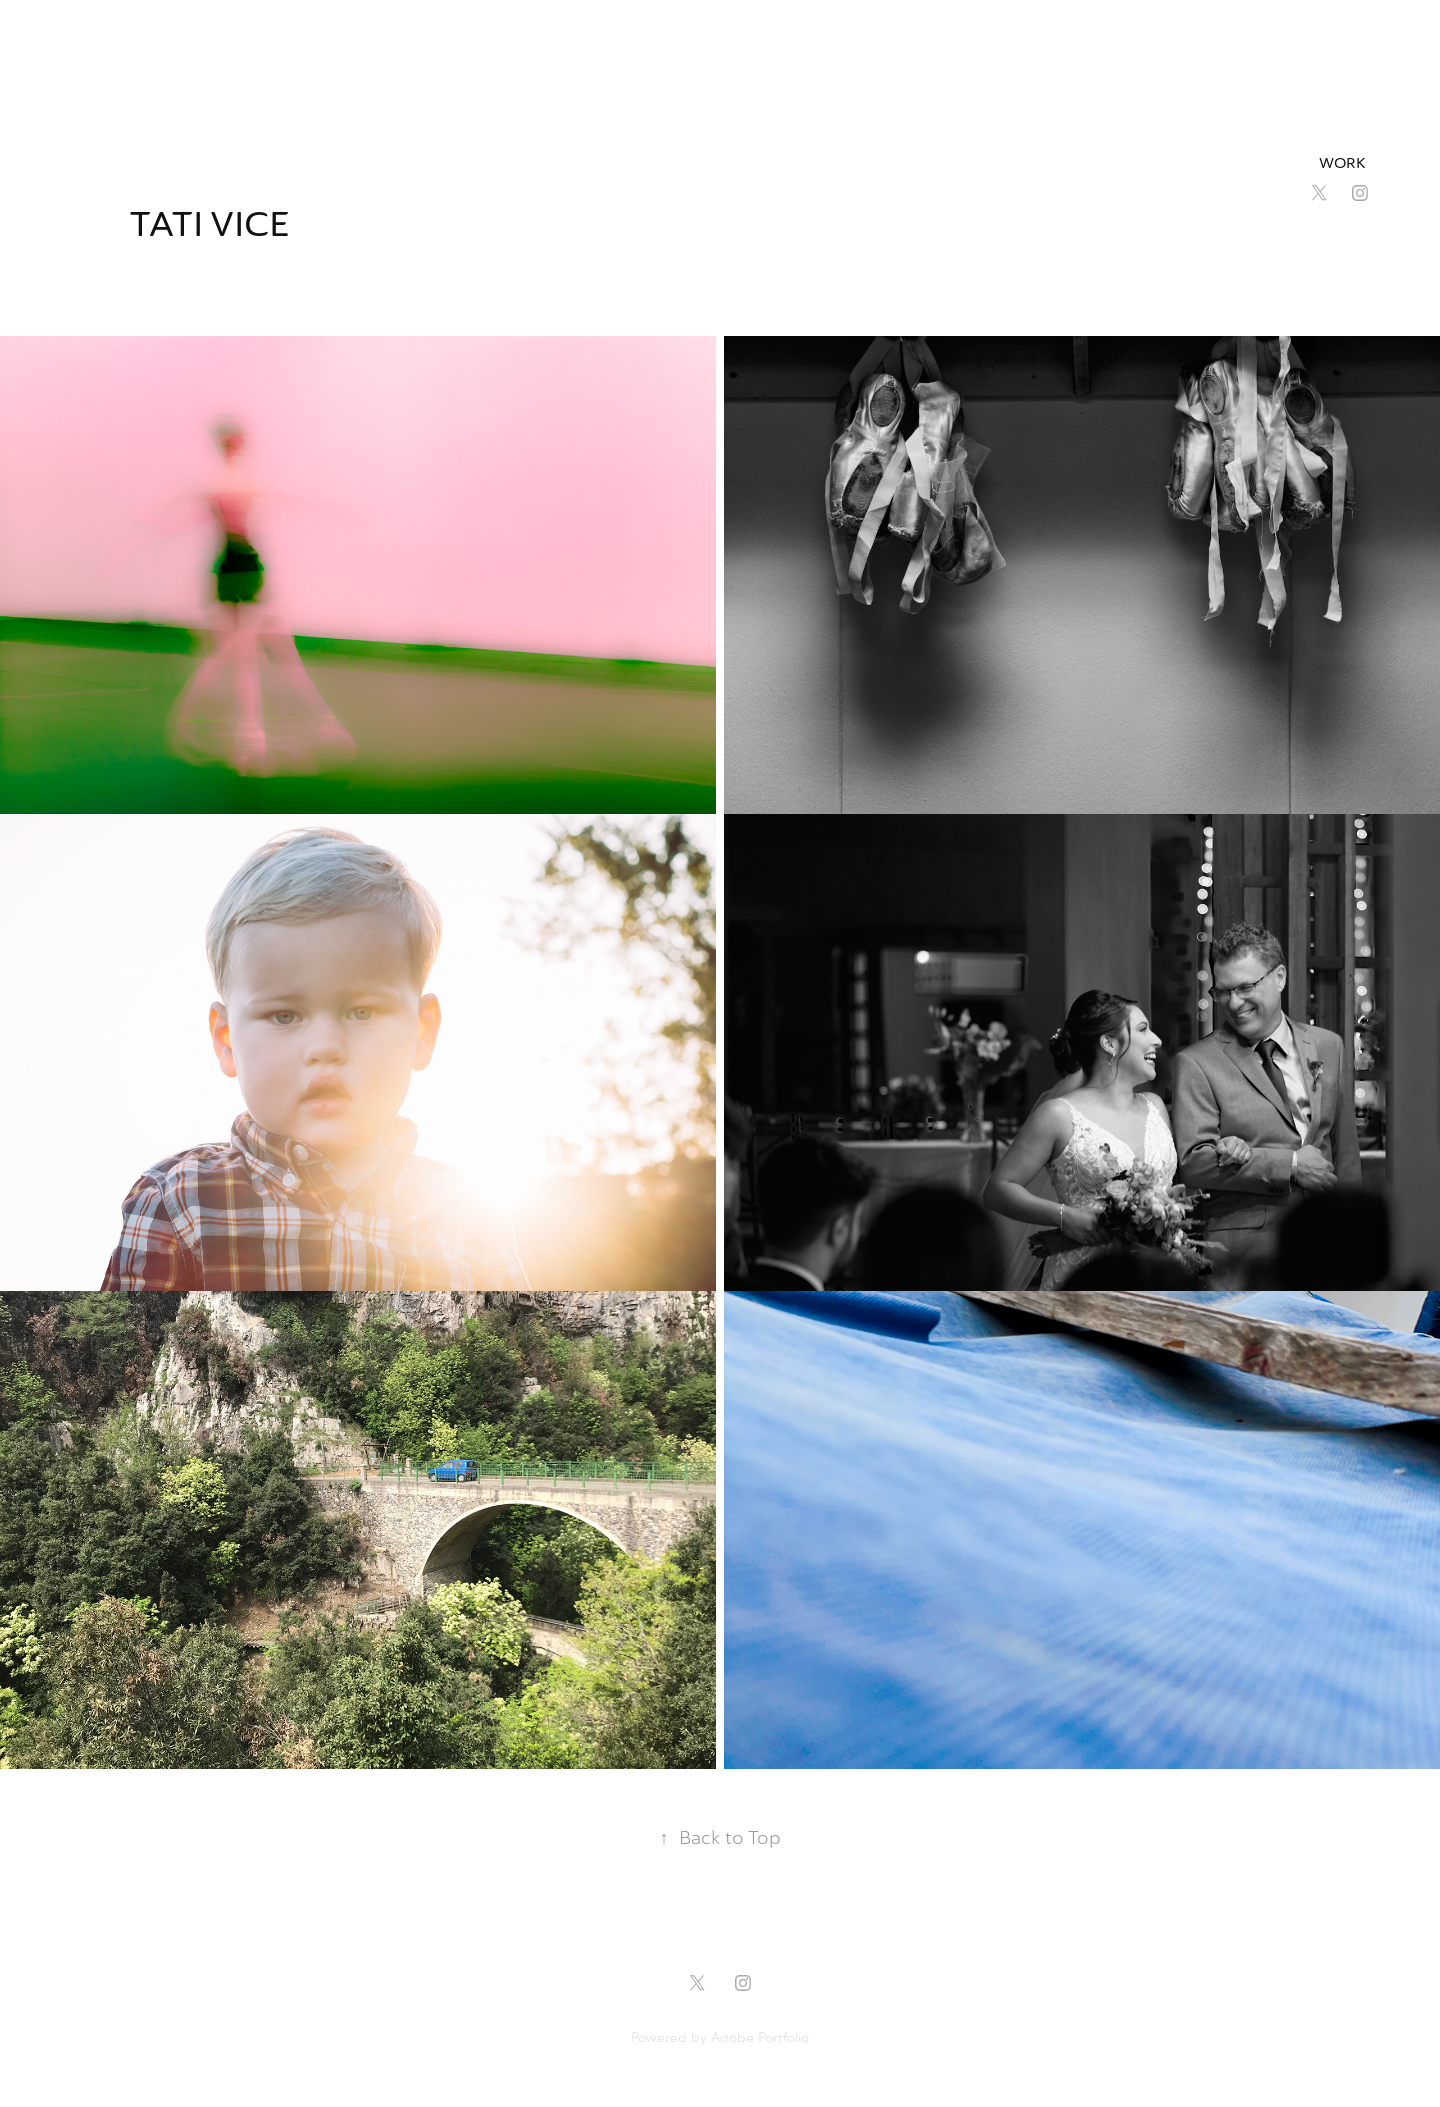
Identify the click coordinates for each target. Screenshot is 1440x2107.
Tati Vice (214, 224)
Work (1342, 163)
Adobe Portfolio (760, 2037)
